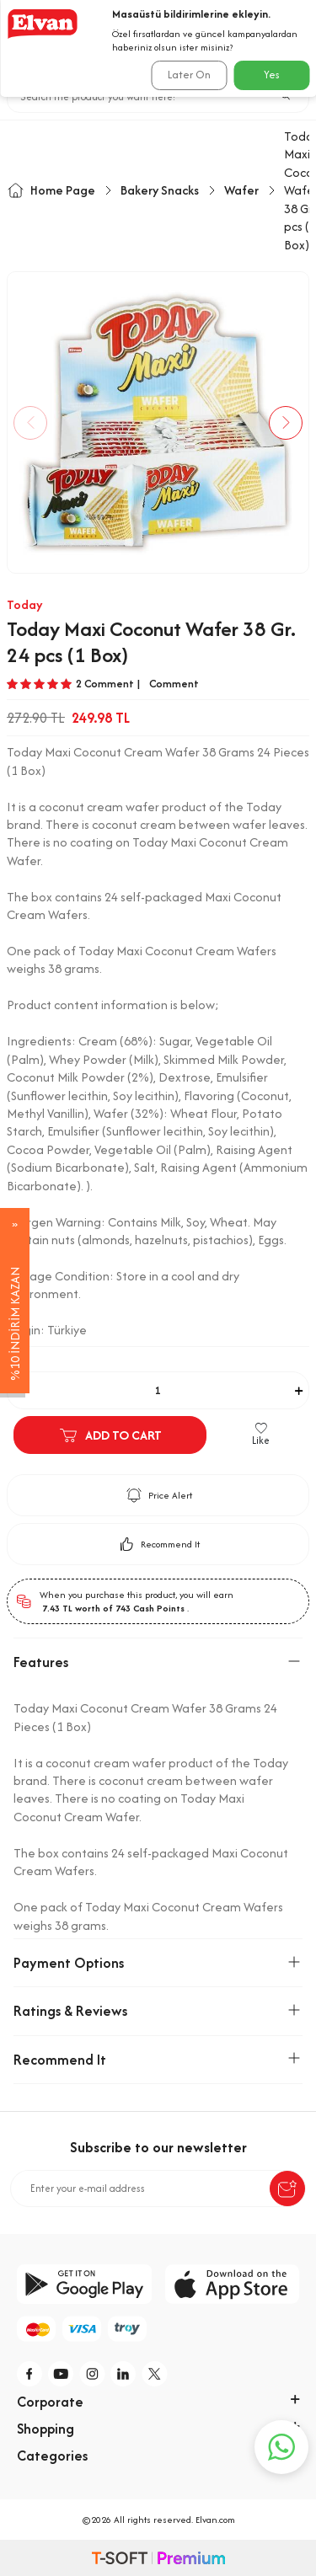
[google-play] (84, 2284)
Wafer (241, 190)
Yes (272, 75)
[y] (61, 2373)
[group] (158, 422)
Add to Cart (110, 1435)
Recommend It (158, 1544)
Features (158, 1662)
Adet (18, 1361)
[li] (123, 2373)
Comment (174, 684)
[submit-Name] (287, 2188)
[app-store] (232, 2284)
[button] (30, 423)
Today (25, 604)
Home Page (51, 190)
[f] (30, 2373)
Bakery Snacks (160, 190)
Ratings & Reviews (158, 2011)
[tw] (155, 2373)
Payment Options (158, 1963)
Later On (189, 75)
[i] (92, 2373)
